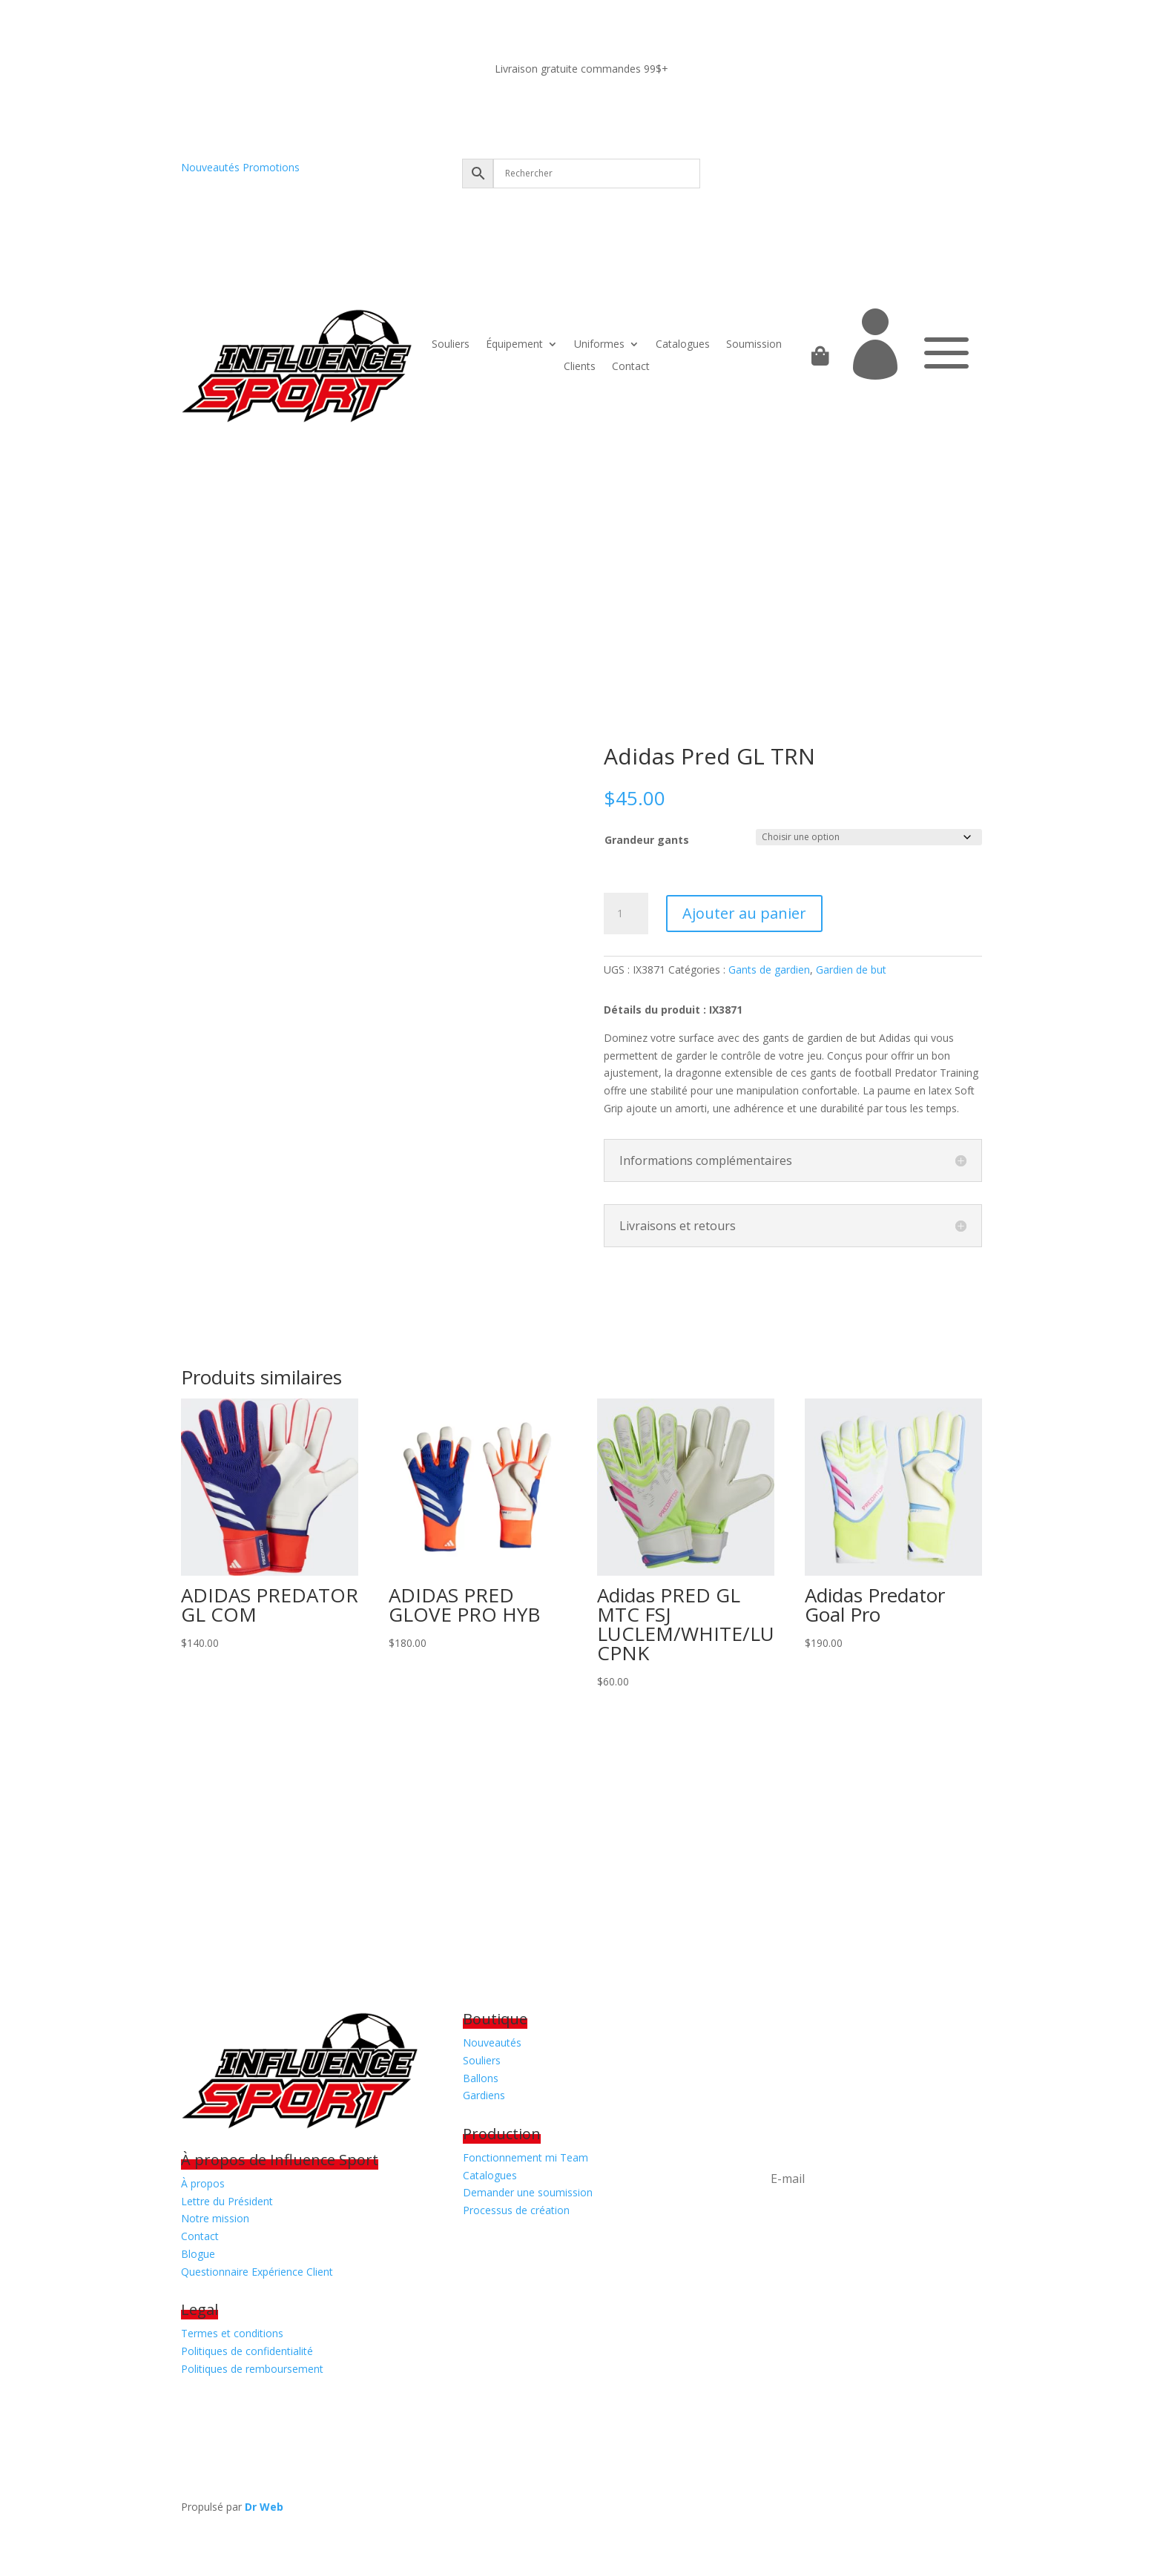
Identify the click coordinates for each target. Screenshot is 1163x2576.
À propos (203, 2183)
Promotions (271, 167)
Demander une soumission (528, 2192)
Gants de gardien (769, 969)
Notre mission (215, 2218)
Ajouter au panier (744, 913)
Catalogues (683, 345)
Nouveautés (210, 167)
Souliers (451, 345)
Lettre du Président (227, 2201)
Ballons (480, 2078)
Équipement (514, 345)
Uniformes (599, 345)
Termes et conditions (232, 2333)
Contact (631, 367)
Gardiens (484, 2095)
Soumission (754, 345)
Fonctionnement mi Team (525, 2157)
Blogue (198, 2254)
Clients (580, 367)
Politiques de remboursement (252, 2369)
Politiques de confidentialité (247, 2351)
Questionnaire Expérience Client (257, 2272)
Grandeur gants (646, 840)
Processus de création (516, 2210)
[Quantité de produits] (626, 913)
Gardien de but (851, 969)
